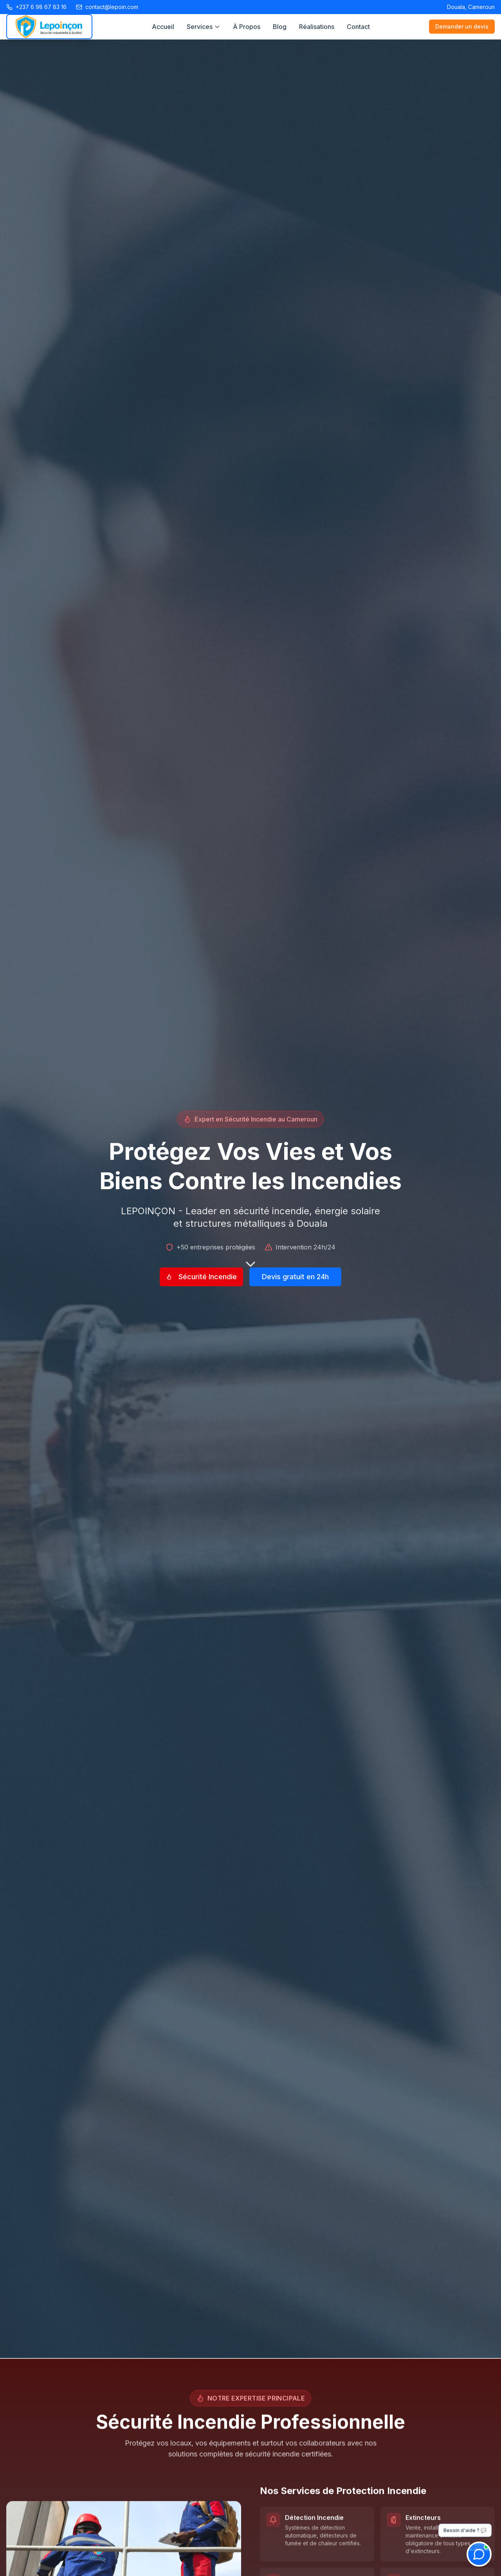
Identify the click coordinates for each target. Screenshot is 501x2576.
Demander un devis (461, 26)
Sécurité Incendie (201, 1277)
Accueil (163, 27)
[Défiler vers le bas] (250, 1262)
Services (203, 27)
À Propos (246, 27)
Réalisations (316, 27)
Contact (358, 27)
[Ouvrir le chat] (479, 2554)
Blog (280, 27)
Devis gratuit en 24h (295, 1277)
